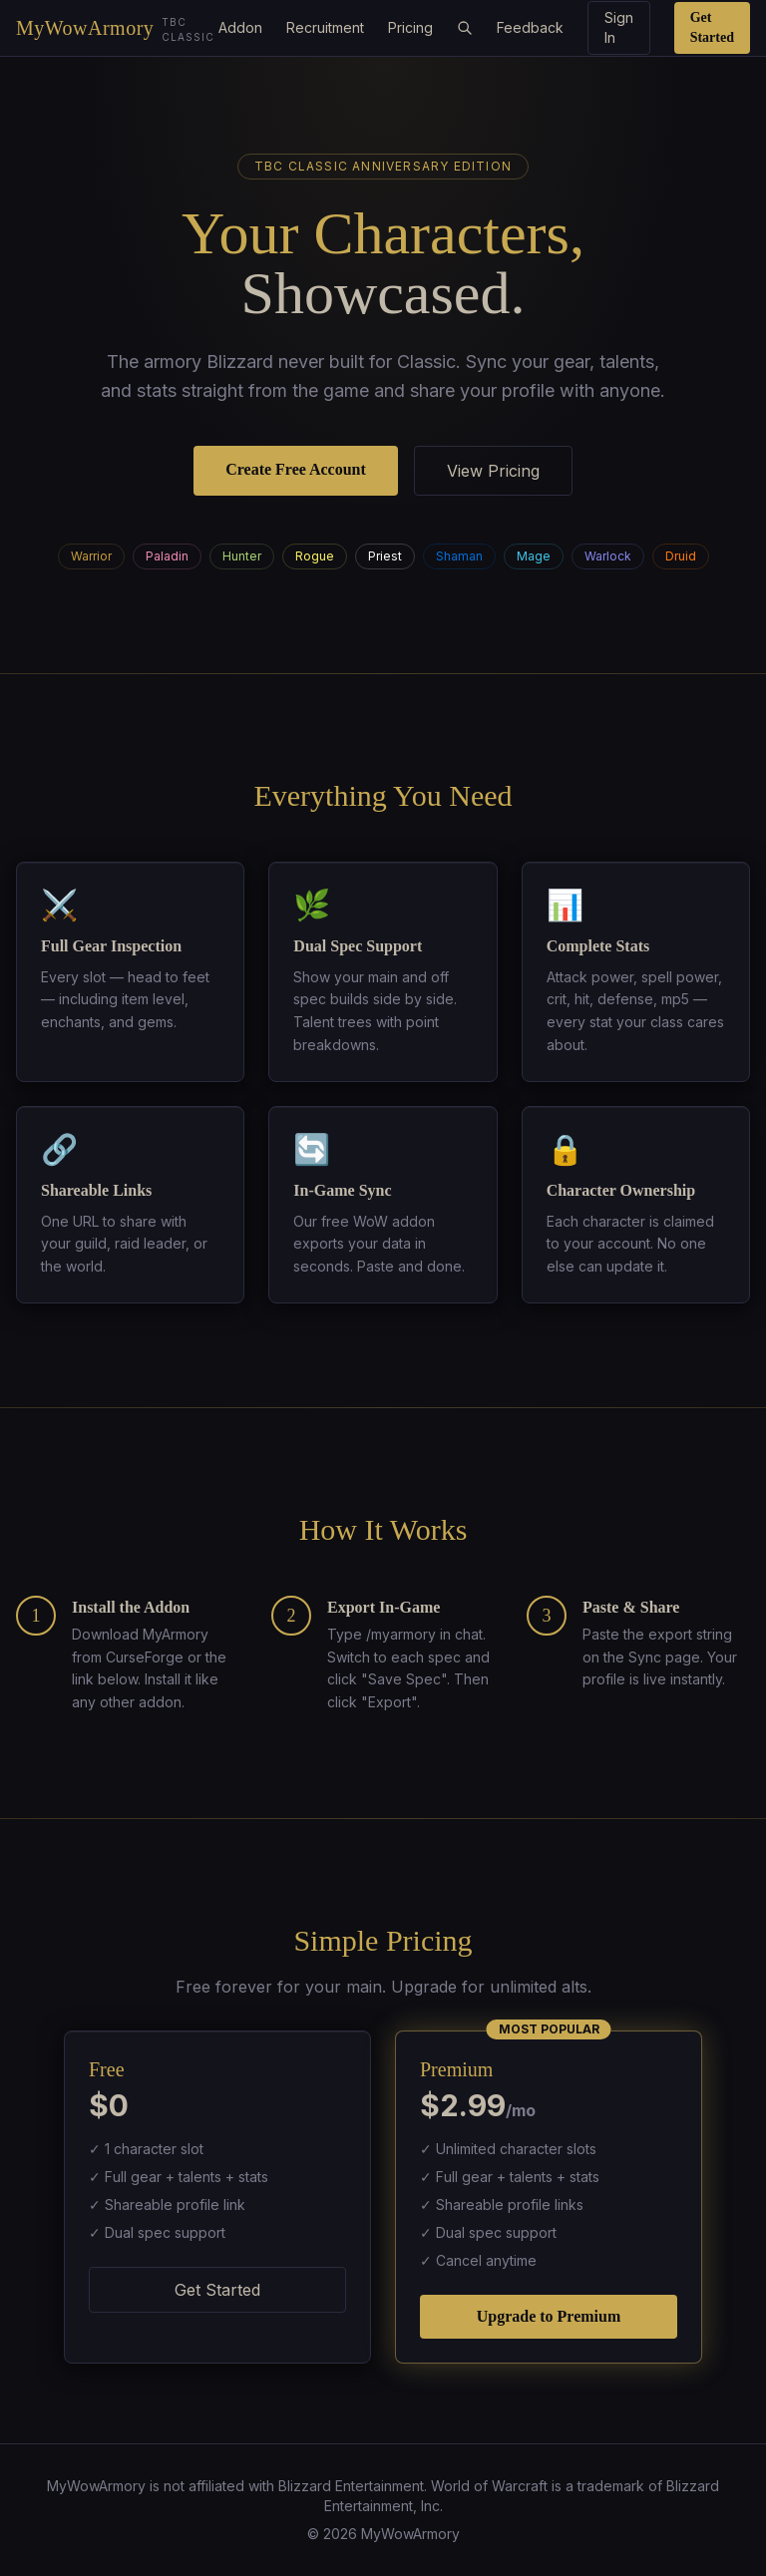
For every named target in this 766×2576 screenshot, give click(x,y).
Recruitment (325, 27)
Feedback (530, 27)
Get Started (712, 27)
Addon (240, 27)
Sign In (618, 27)
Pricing (410, 27)
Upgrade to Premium (549, 2316)
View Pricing (493, 471)
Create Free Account (295, 469)
